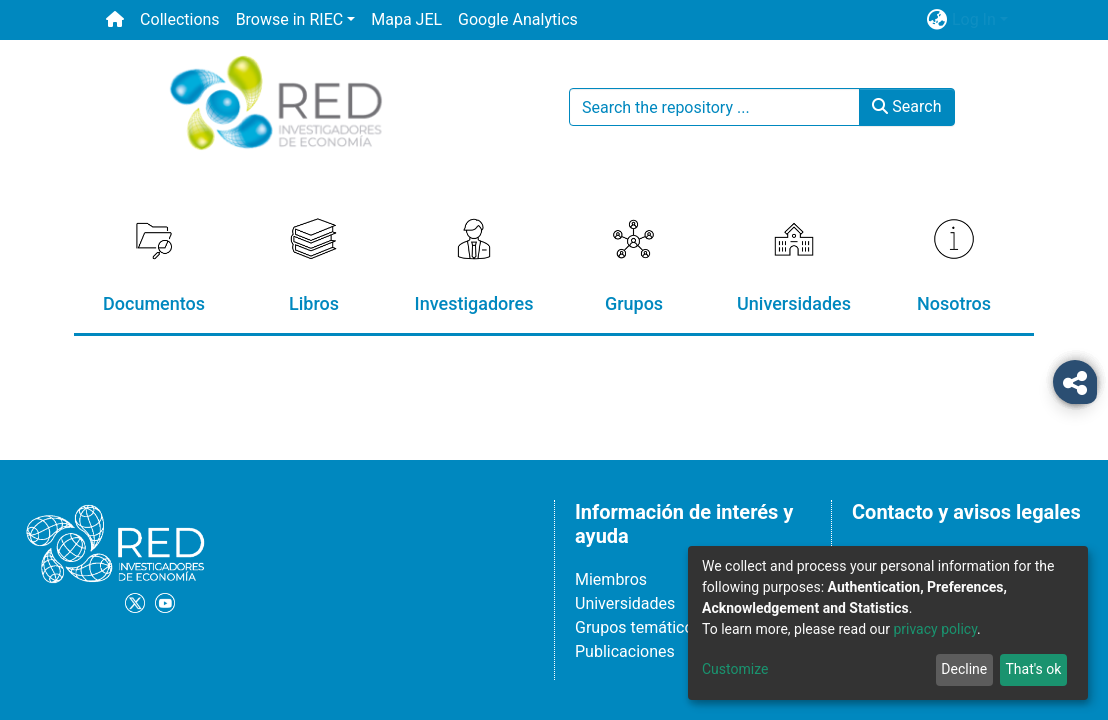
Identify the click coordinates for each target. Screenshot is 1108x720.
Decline (964, 669)
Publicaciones (625, 651)
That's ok (1033, 669)
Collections (180, 19)
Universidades (625, 603)
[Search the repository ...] (714, 107)
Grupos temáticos (638, 627)
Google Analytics (518, 19)
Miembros (611, 579)
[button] (937, 20)
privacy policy (935, 629)
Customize (735, 669)
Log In (974, 19)
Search (906, 106)
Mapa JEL (406, 19)
